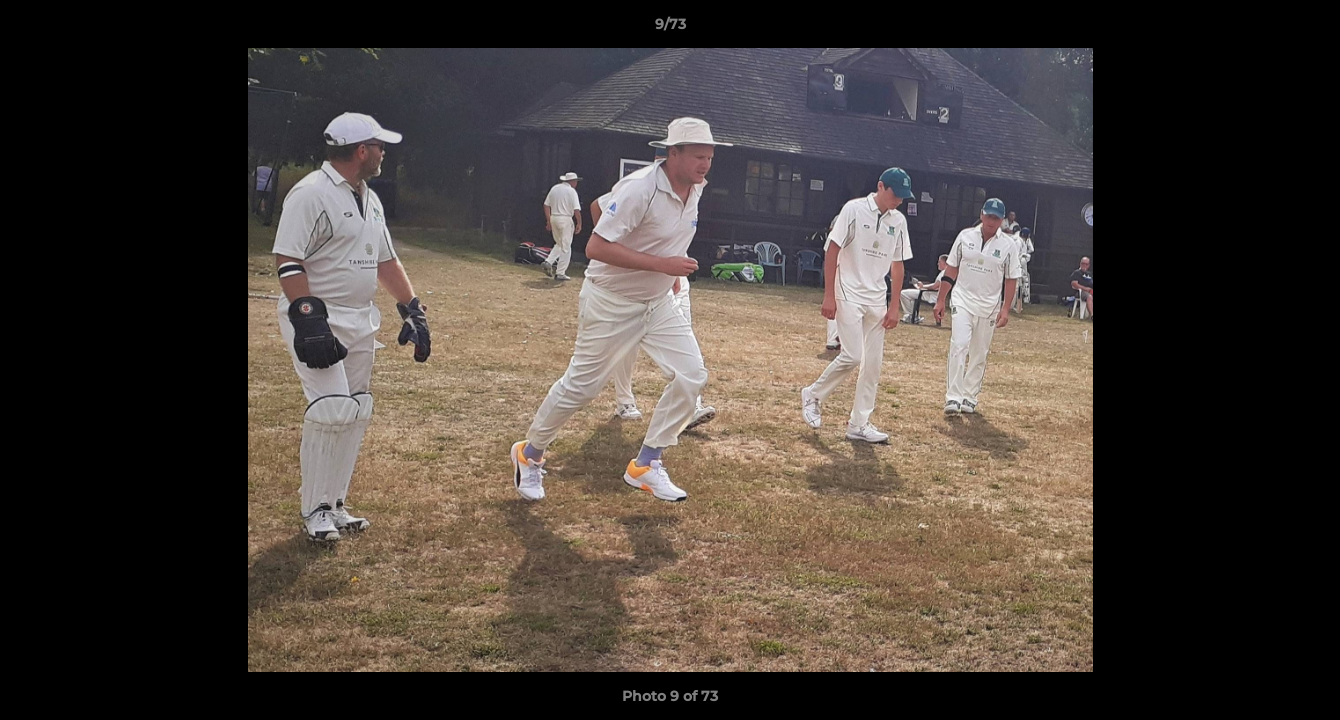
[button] (1304, 29)
